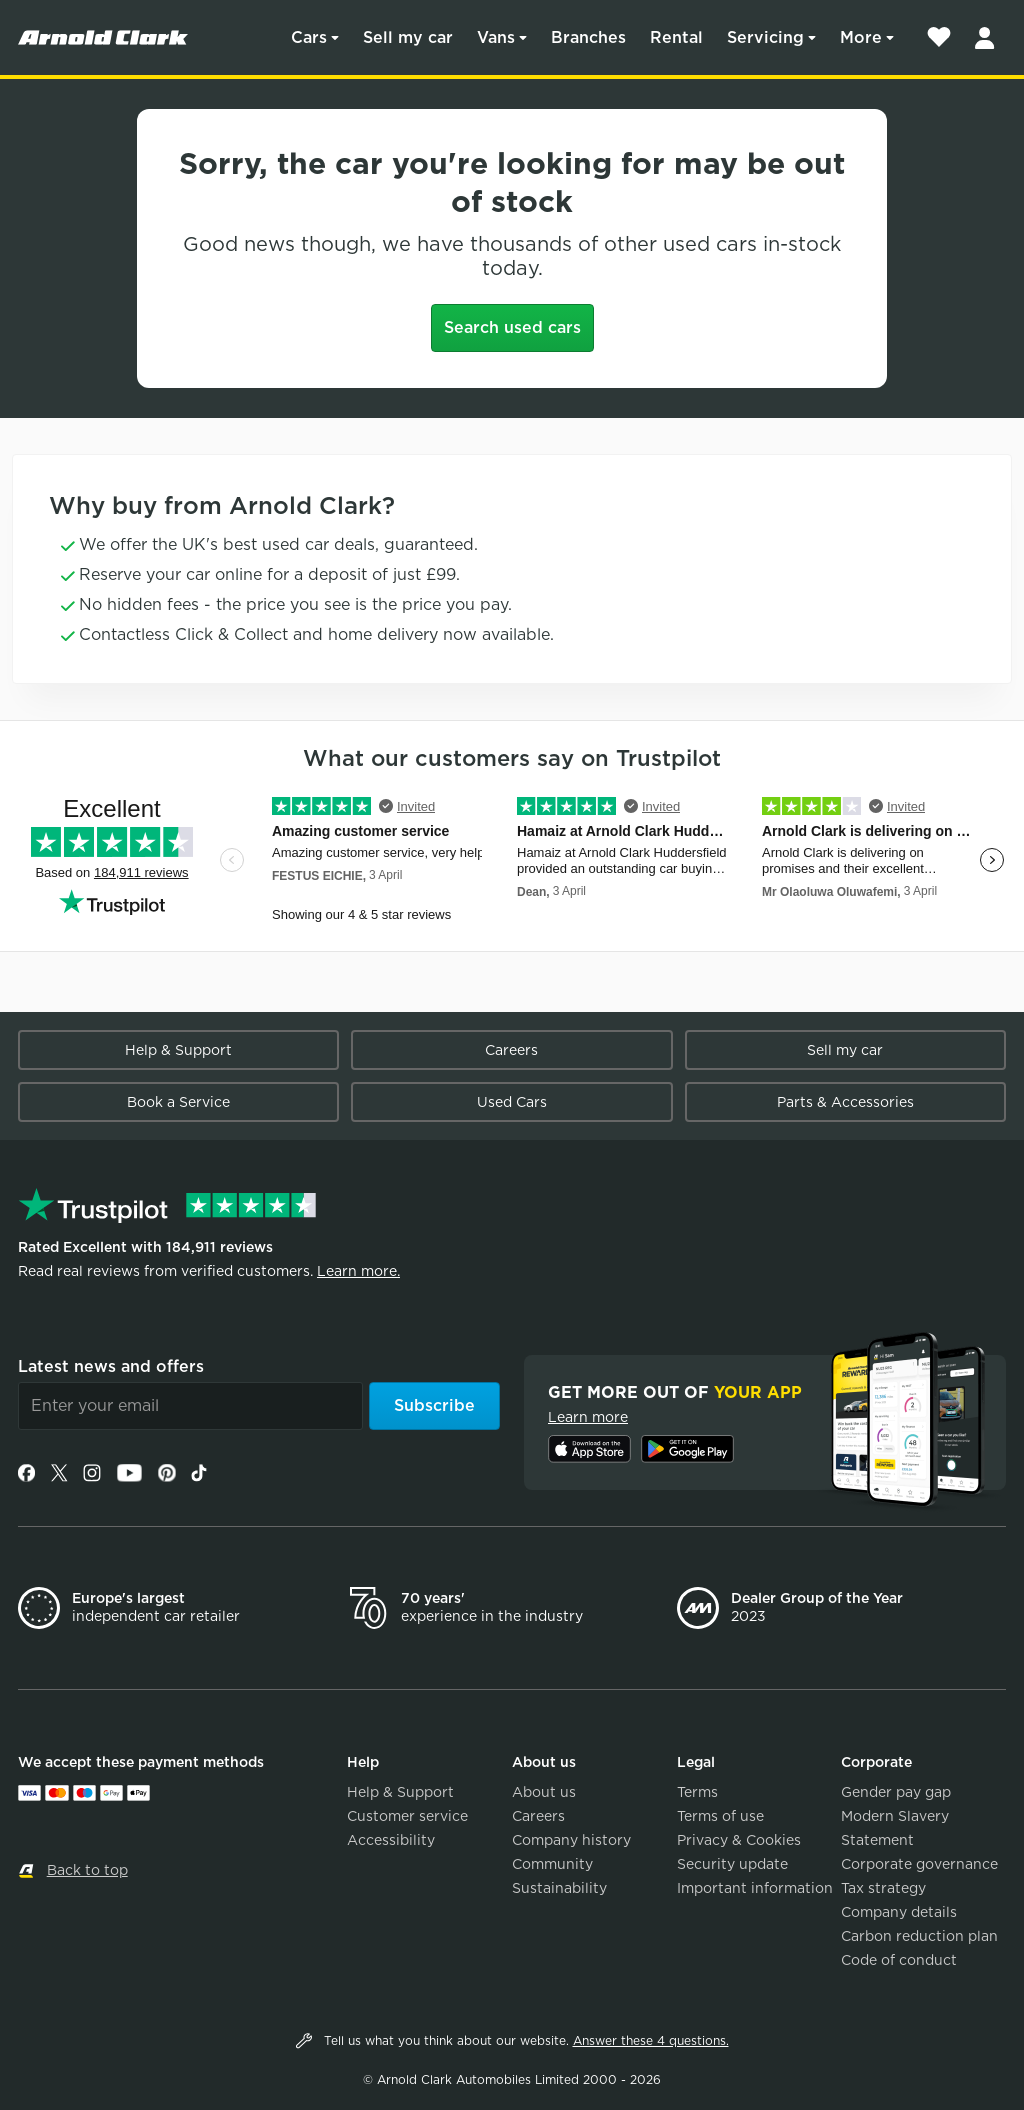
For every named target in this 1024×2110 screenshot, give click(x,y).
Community (552, 1864)
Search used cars (512, 327)
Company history (571, 1840)
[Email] (190, 1406)
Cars (309, 37)
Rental (676, 37)
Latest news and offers (111, 1366)
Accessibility (391, 1840)
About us (544, 1792)
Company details (899, 1912)
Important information (755, 1888)
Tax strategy (883, 1888)
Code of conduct (899, 1960)
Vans (496, 37)
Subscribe (434, 1405)
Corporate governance (919, 1864)
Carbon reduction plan (919, 1936)
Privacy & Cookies (739, 1840)
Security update (732, 1864)
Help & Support (178, 1050)
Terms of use (720, 1816)
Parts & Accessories (845, 1102)
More (861, 37)
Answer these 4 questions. (651, 2040)
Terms (697, 1792)
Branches (588, 37)
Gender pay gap (896, 1792)
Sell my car (408, 37)
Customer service (407, 1816)
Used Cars (512, 1102)
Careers (511, 1050)
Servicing (765, 37)
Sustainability (559, 1888)
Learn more (588, 1417)
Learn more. (358, 1271)
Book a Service (178, 1102)
